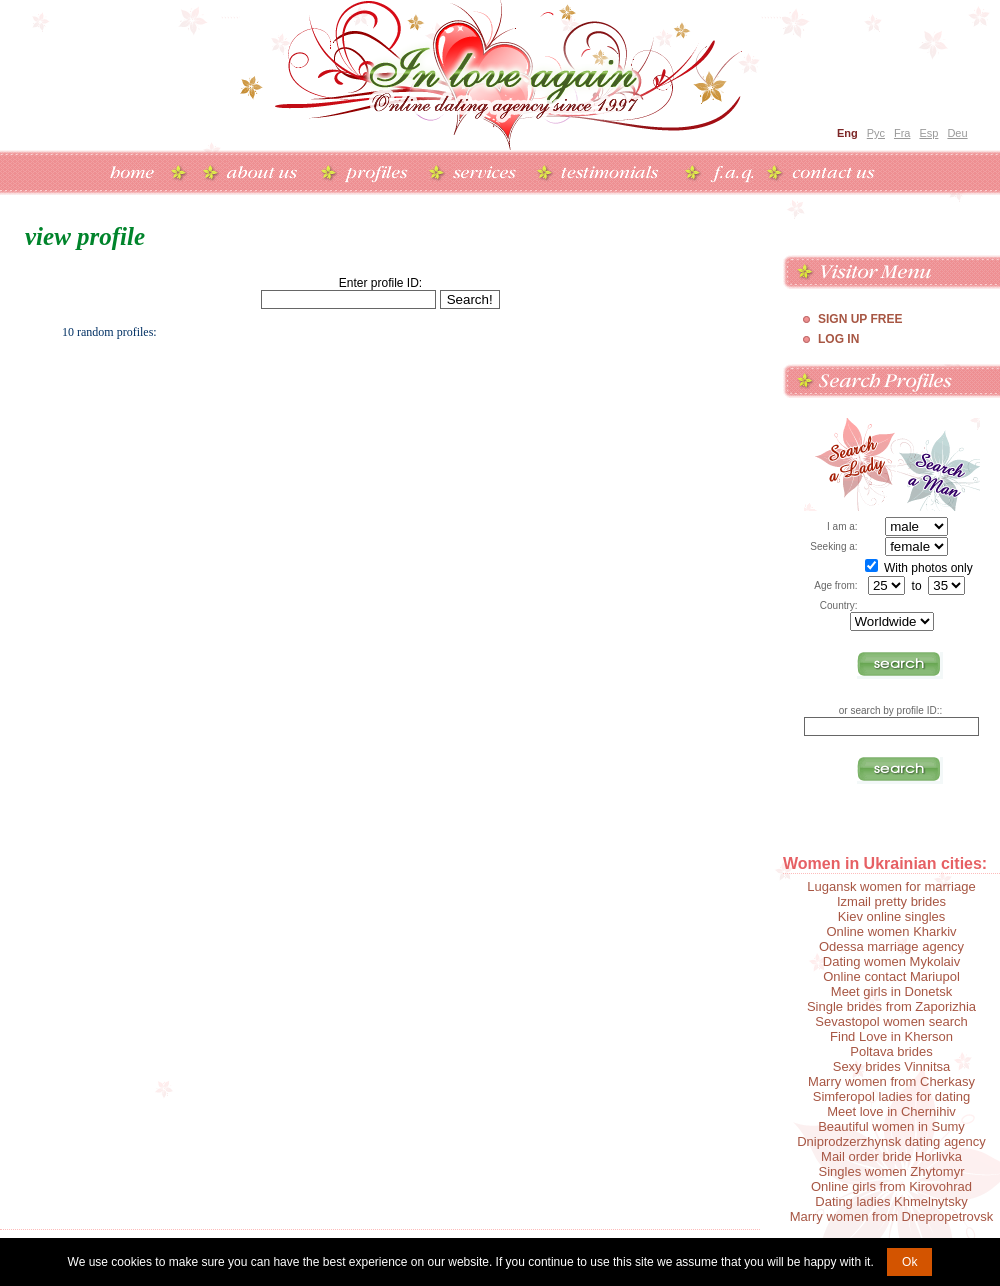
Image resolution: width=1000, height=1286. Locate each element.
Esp (928, 133)
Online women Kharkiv (891, 931)
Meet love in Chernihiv (891, 1111)
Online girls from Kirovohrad (891, 1186)
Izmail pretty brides (891, 901)
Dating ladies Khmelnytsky (891, 1201)
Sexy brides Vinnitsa (892, 1066)
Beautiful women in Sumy (891, 1126)
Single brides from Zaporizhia (891, 1006)
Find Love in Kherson (891, 1036)
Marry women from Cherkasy (891, 1081)
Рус (876, 133)
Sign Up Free (860, 319)
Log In (838, 339)
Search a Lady (850, 464)
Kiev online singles (892, 916)
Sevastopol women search (891, 1021)
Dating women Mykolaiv (891, 961)
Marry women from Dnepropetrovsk (892, 1216)
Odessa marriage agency (891, 946)
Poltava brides (891, 1051)
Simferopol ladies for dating (892, 1096)
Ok (909, 1262)
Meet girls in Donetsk (891, 991)
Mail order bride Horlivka (891, 1156)
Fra (902, 133)
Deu (957, 133)
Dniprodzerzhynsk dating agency (891, 1141)
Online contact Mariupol (891, 976)
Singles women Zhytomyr (892, 1171)
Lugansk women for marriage (891, 886)
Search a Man (938, 464)
